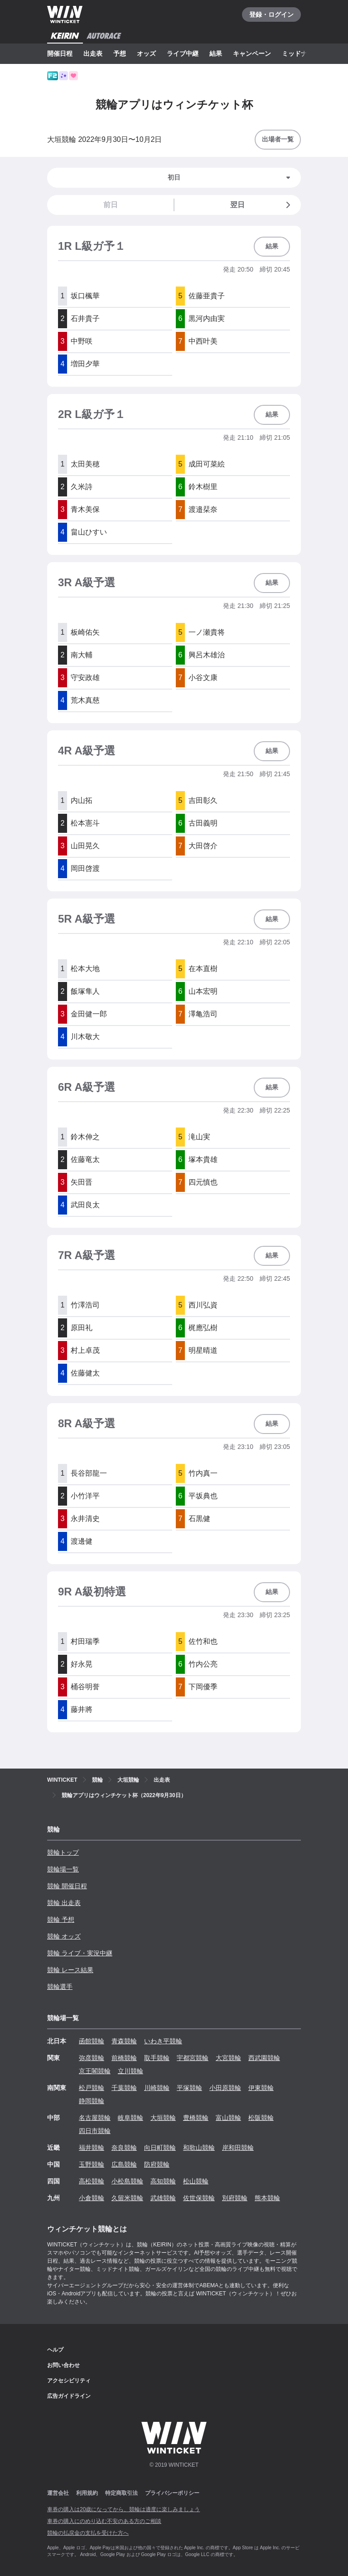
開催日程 (59, 53)
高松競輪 (91, 2181)
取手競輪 (156, 2057)
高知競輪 (163, 2181)
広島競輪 (124, 2164)
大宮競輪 (228, 2057)
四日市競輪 (95, 2130)
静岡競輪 (91, 2101)
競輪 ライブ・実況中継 (79, 1953)
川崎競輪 (156, 2087)
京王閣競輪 (95, 2071)
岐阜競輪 (130, 2117)
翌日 (262, 204)
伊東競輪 (261, 2087)
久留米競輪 (127, 2198)
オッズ (146, 53)
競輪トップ (63, 1852)
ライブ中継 (182, 53)
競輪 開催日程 (67, 1886)
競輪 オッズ (64, 1936)
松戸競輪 (91, 2087)
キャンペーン (252, 53)
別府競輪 (234, 2198)
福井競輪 (91, 2147)
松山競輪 (195, 2181)
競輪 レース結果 (70, 1969)
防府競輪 (156, 2164)
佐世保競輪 (199, 2198)
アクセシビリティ (69, 2380)
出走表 (92, 53)
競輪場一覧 (63, 1869)
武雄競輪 (163, 2198)
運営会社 (58, 2493)
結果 (215, 53)
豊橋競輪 (195, 2117)
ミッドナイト (301, 53)
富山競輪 (228, 2117)
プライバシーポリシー (172, 2493)
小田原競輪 (225, 2087)
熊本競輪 (267, 2198)
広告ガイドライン (69, 2396)
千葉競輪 (124, 2087)
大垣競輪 (163, 2117)
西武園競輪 (264, 2057)
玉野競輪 (91, 2164)
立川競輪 (130, 2071)
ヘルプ (55, 2350)
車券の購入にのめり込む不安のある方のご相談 (104, 2521)
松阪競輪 (261, 2117)
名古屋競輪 (95, 2117)
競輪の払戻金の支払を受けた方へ (88, 2533)
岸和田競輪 (238, 2147)
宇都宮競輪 (192, 2057)
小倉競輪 (91, 2198)
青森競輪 (124, 2041)
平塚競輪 (189, 2087)
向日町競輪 (160, 2147)
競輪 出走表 (64, 1902)
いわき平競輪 (163, 2041)
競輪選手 (59, 1986)
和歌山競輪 (199, 2147)
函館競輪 (91, 2041)
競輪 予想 (60, 1919)
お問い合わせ (63, 2365)
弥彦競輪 (91, 2057)
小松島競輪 (127, 2181)
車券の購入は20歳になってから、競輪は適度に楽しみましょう (123, 2509)
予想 (119, 53)
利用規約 (87, 2493)
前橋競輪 (124, 2057)
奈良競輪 (124, 2147)
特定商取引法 (121, 2493)
